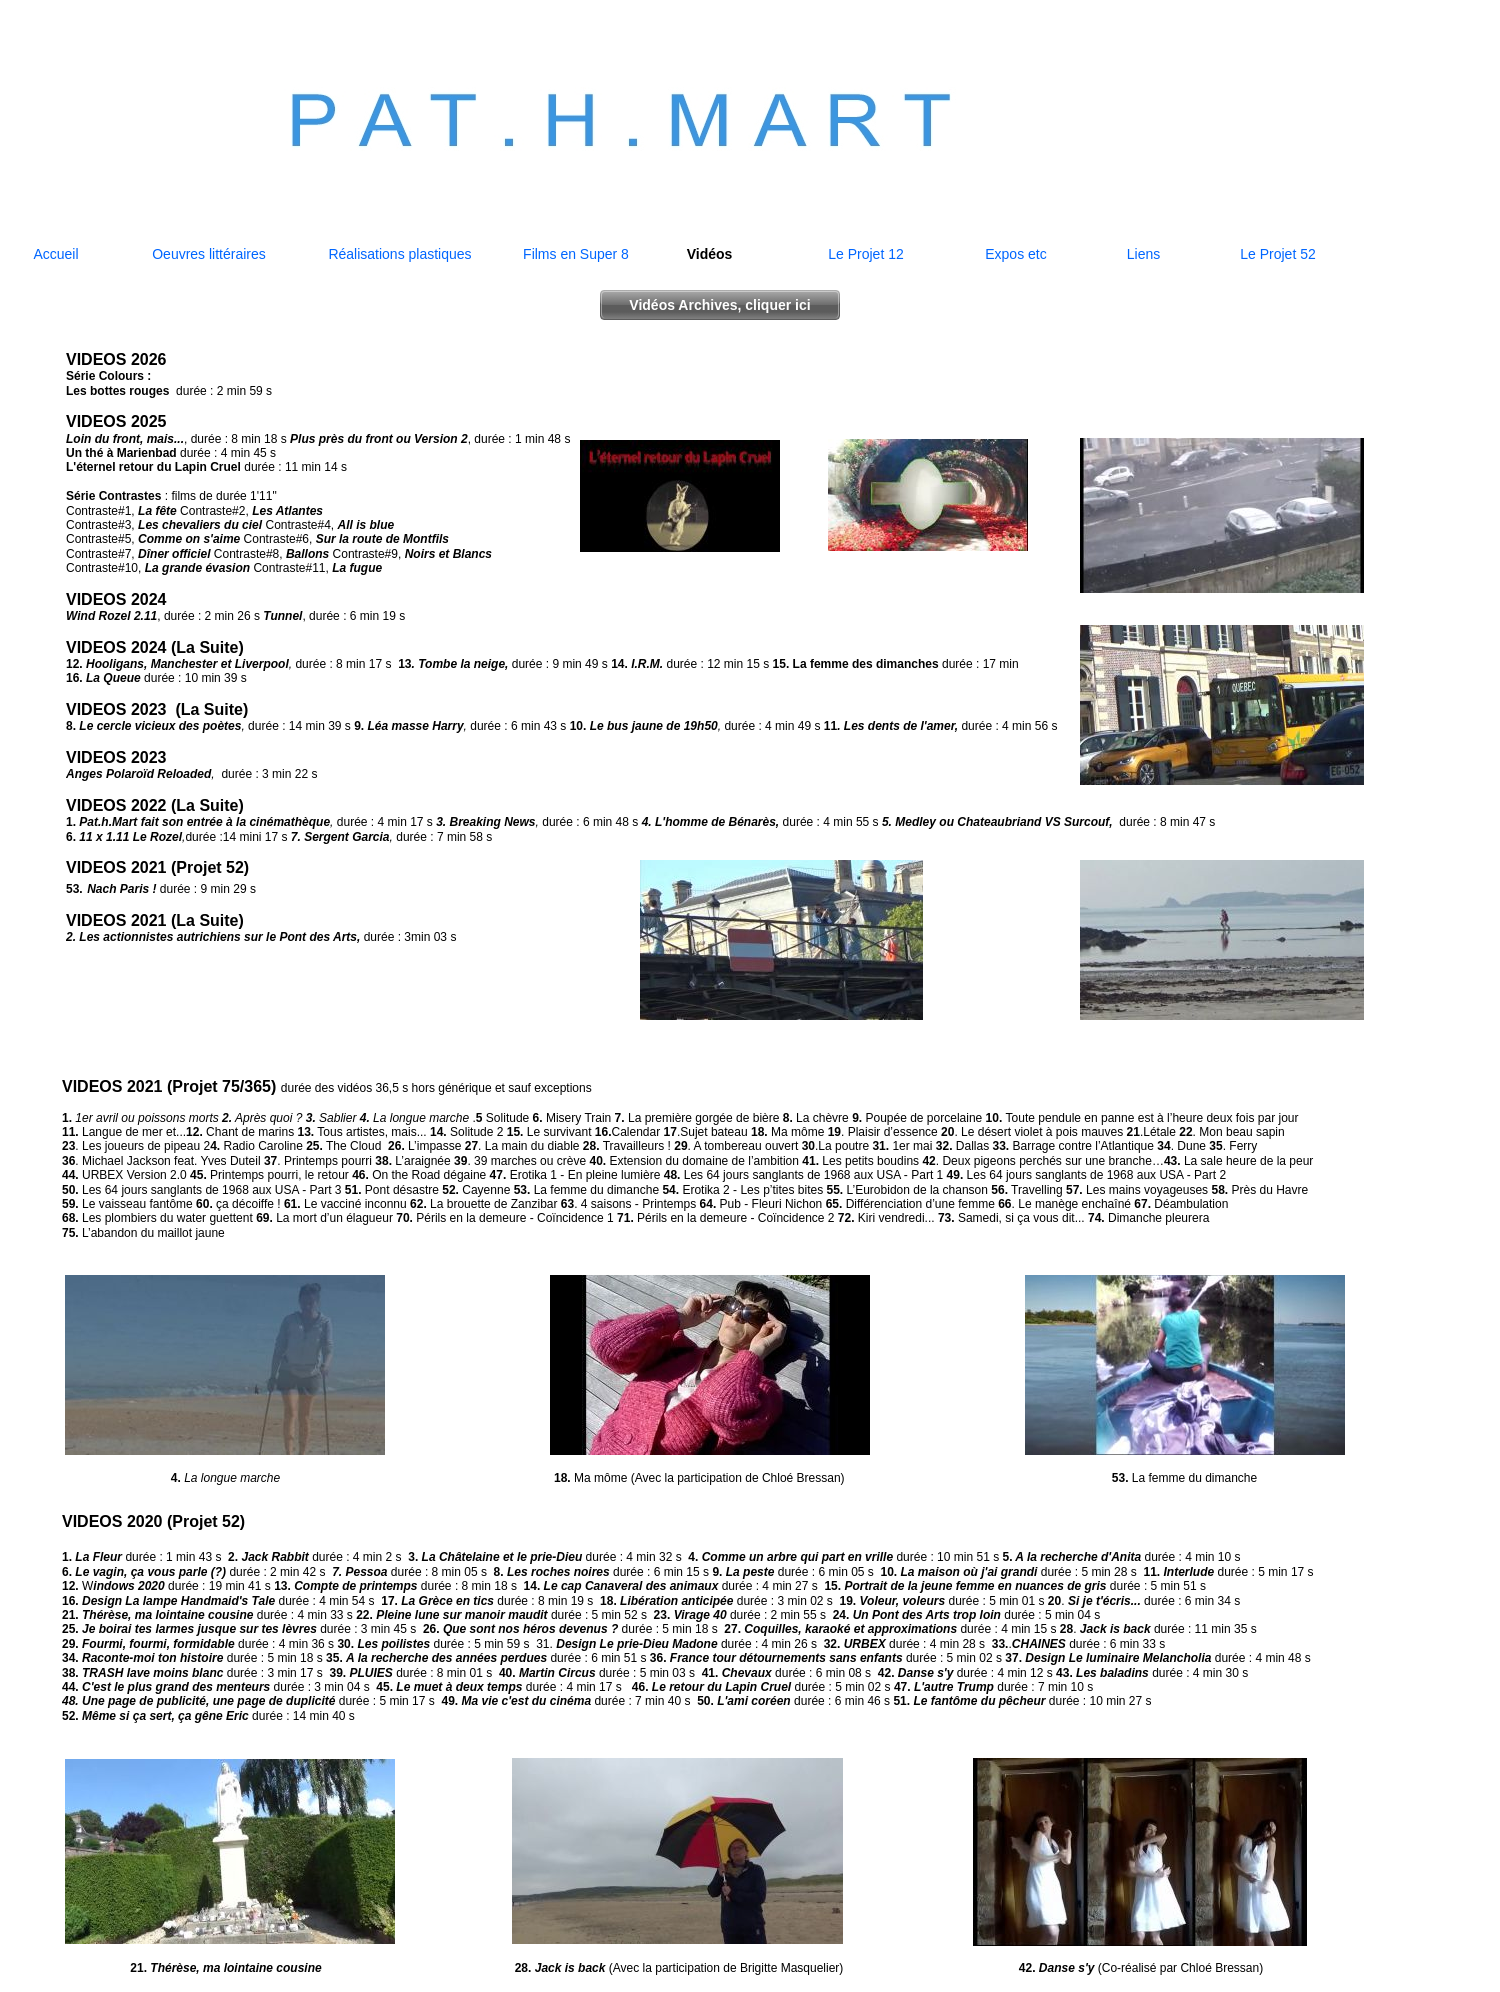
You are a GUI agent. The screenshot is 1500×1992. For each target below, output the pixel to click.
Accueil (55, 254)
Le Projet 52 (1278, 254)
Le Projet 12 (866, 254)
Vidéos (710, 254)
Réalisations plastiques (399, 254)
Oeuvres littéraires (209, 254)
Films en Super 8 (576, 254)
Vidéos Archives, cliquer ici (719, 305)
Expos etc (1015, 254)
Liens (1143, 254)
